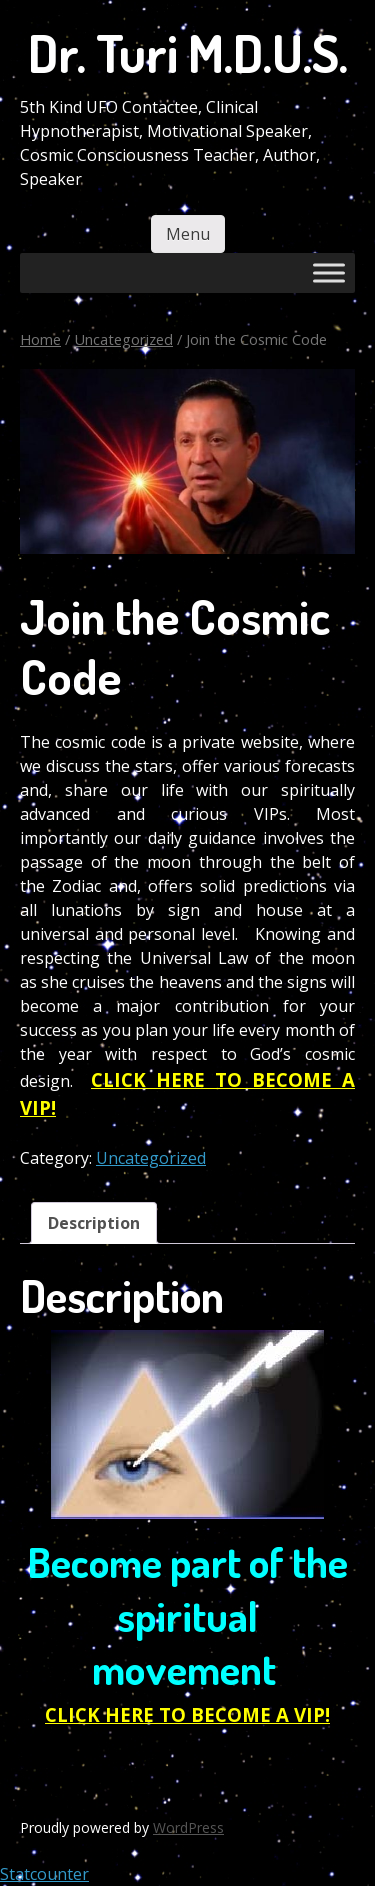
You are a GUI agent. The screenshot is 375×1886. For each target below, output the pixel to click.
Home (40, 339)
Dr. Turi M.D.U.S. (188, 52)
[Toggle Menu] (329, 272)
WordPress (188, 1827)
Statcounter (44, 1874)
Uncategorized (123, 339)
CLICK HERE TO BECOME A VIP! (187, 1714)
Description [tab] (94, 1223)
